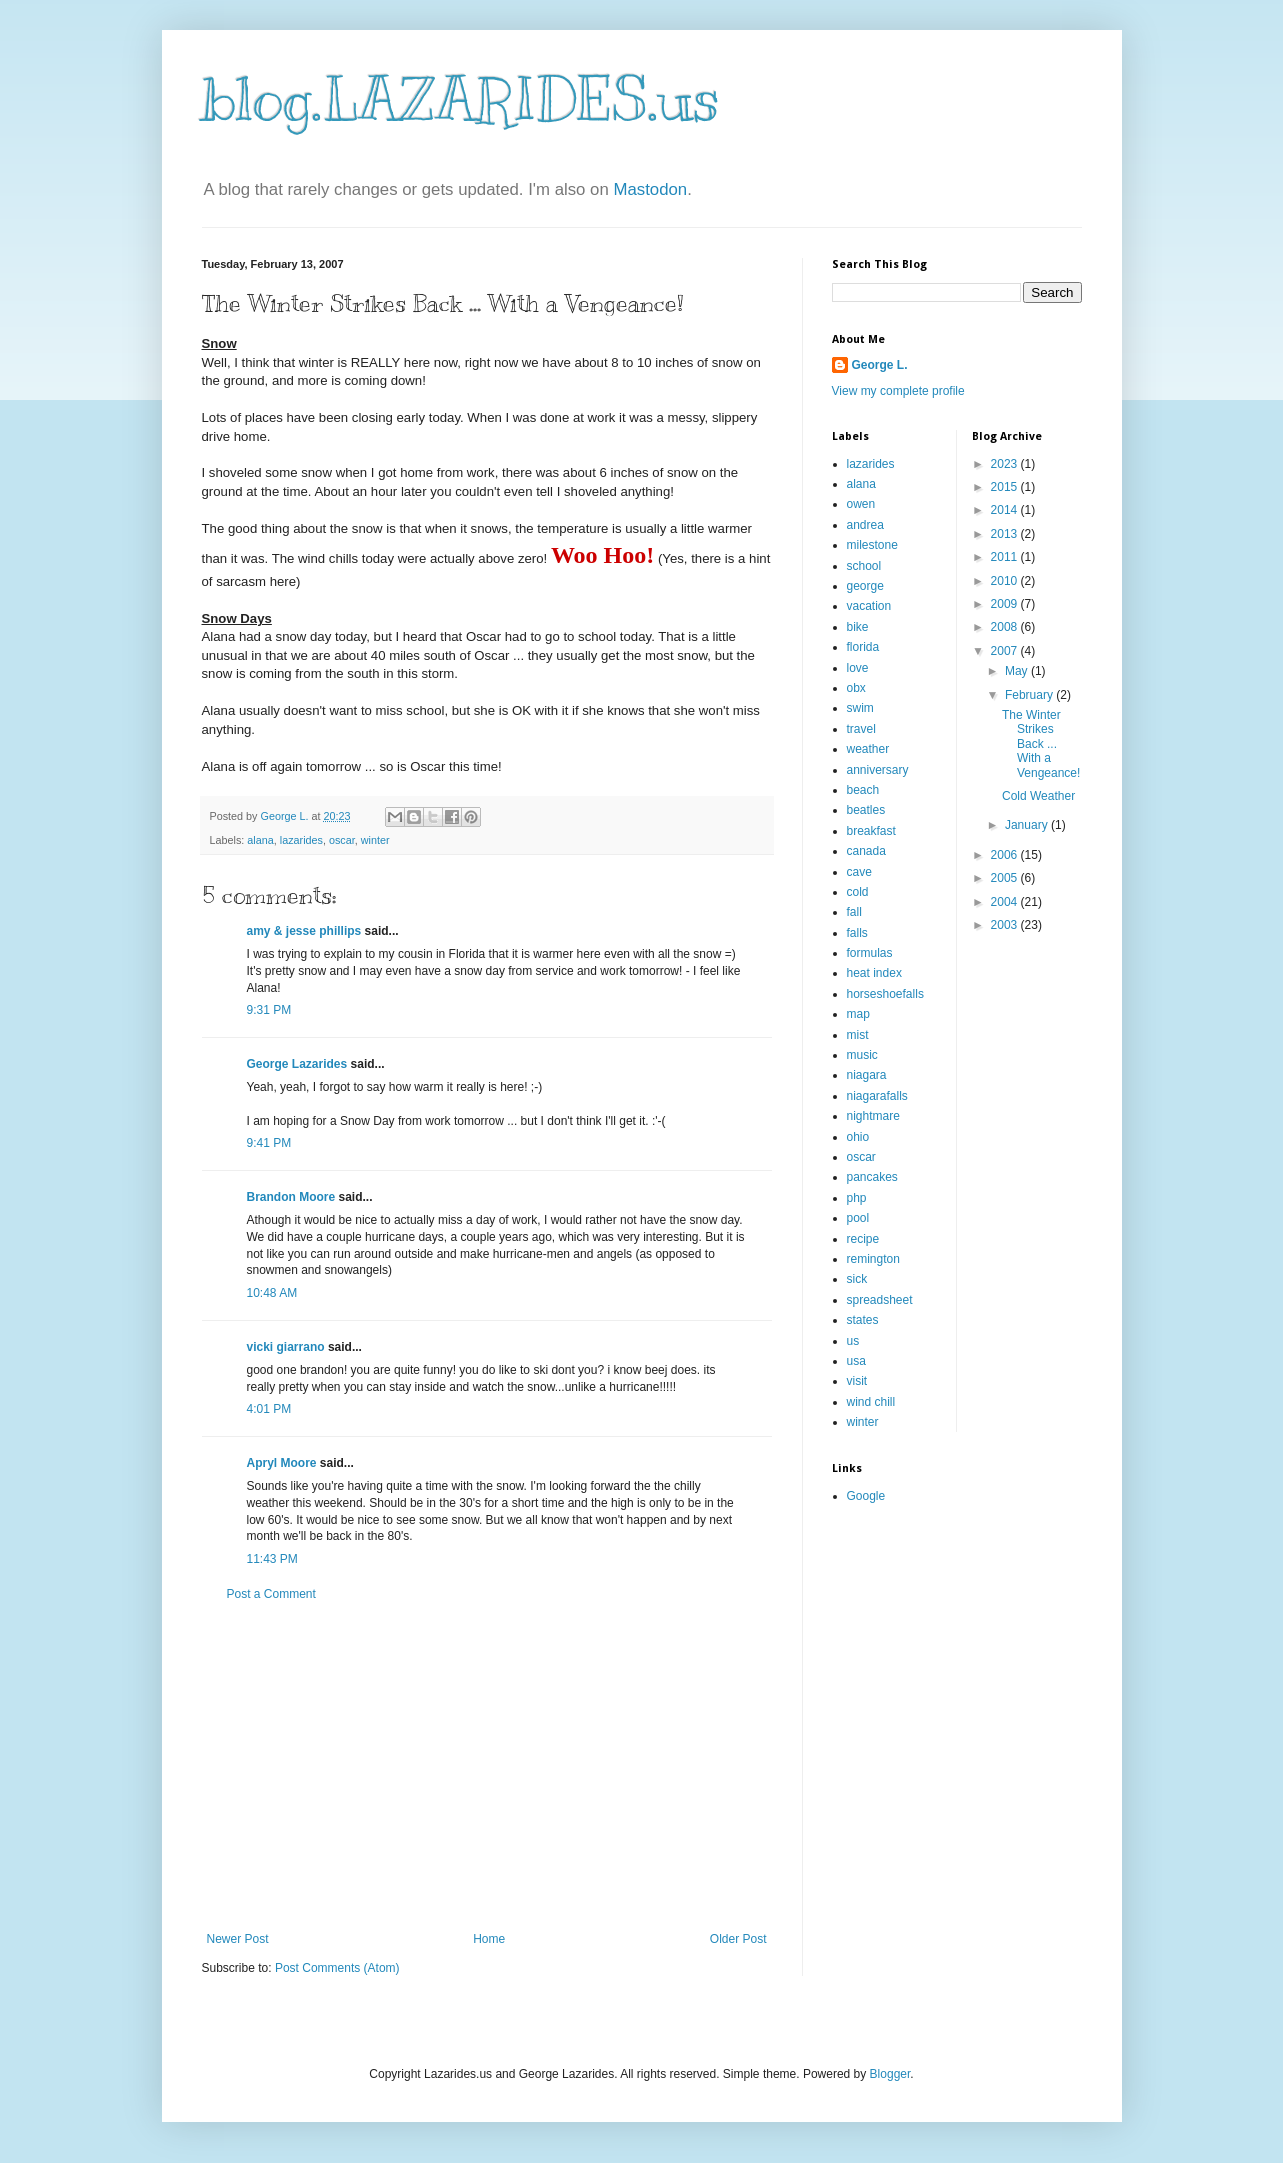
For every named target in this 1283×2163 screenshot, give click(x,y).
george (865, 586)
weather (868, 749)
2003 (1006, 925)
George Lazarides (297, 1064)
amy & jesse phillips (304, 931)
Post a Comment (271, 1594)
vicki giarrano (286, 1347)
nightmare (873, 1116)
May (1018, 671)
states (863, 1320)
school (864, 566)
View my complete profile (898, 391)
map (858, 1014)
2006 (1006, 855)
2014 (1006, 510)
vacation (869, 606)
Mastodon (650, 189)
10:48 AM (272, 1293)
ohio (858, 1137)
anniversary (878, 770)
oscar (342, 840)
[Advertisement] (487, 1767)
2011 (1006, 557)
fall (854, 912)
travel (861, 729)
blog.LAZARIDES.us (461, 100)
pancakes (872, 1177)
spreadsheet (880, 1300)
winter (375, 840)
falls (857, 933)
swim (860, 708)
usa (856, 1361)
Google (866, 1496)
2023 (1006, 464)
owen (861, 504)
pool (858, 1218)
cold (858, 892)
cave (859, 872)
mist (858, 1035)
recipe (863, 1239)
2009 (1006, 604)
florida (863, 647)
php (857, 1198)
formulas (870, 953)
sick (857, 1279)
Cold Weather (1038, 796)
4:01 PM (269, 1409)
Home (489, 1939)
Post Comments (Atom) (337, 1968)
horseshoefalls (885, 994)
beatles (866, 810)
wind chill (871, 1402)
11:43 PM (272, 1559)
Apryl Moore (282, 1463)
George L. (880, 365)
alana (260, 840)
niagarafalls (877, 1096)
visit (857, 1381)
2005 (1006, 878)
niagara (867, 1075)
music (862, 1055)
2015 (1006, 487)
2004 (1006, 902)
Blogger (890, 2074)
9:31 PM (269, 1010)
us (853, 1341)
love (858, 668)
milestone (872, 545)
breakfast (871, 831)
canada (866, 851)
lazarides (301, 840)
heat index (874, 973)
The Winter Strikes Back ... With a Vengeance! (1041, 744)
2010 (1006, 581)
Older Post (738, 1939)
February (1030, 695)
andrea (865, 525)
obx (856, 688)
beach (863, 790)
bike (858, 627)
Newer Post (238, 1939)
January (1028, 825)
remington (873, 1259)
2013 (1006, 534)
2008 (1006, 627)
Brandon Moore (291, 1197)
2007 (1006, 651)
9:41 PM (269, 1143)
